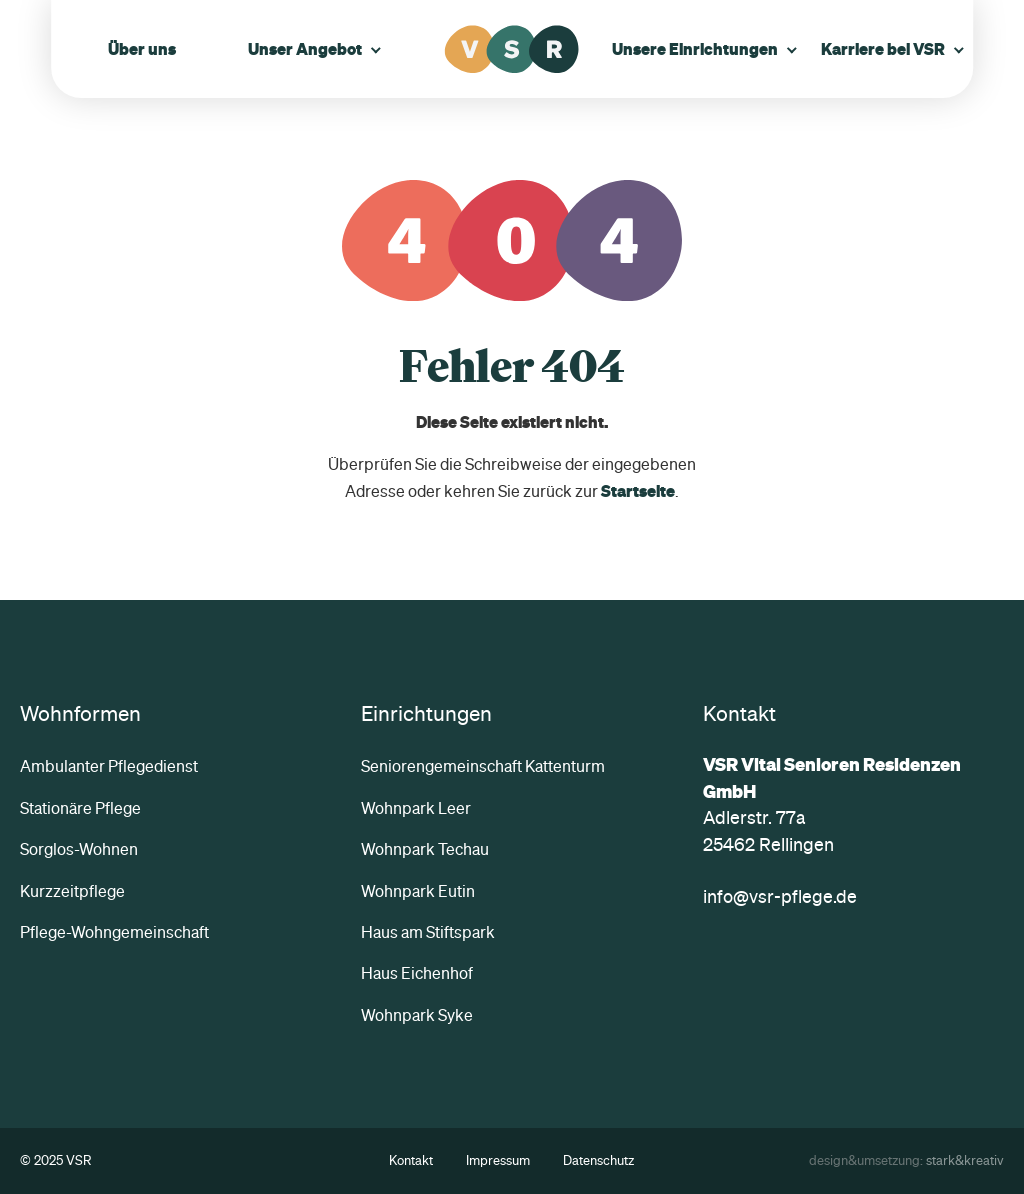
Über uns (142, 49)
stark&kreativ (965, 1160)
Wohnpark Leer (416, 808)
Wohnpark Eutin (418, 891)
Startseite (638, 491)
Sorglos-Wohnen (79, 849)
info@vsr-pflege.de (780, 896)
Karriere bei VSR (883, 49)
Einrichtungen (426, 713)
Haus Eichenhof (417, 973)
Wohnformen (80, 713)
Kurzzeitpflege (72, 891)
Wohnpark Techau (425, 849)
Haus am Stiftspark (428, 932)
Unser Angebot (305, 49)
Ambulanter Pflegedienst (109, 766)
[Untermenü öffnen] (376, 49)
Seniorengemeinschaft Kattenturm (483, 766)
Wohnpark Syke (417, 1015)
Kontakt (411, 1160)
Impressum (498, 1160)
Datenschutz (598, 1160)
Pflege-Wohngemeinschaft (114, 932)
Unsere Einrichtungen (695, 49)
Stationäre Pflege (80, 808)
